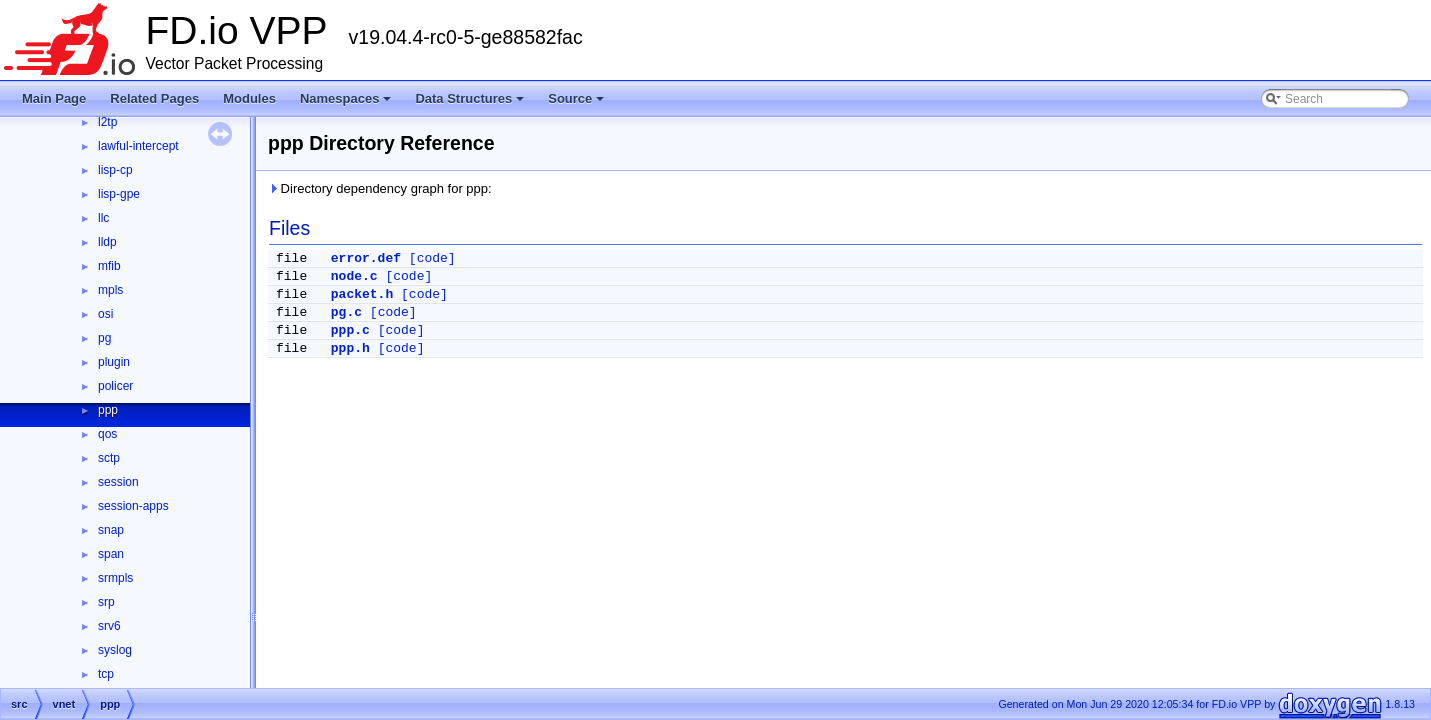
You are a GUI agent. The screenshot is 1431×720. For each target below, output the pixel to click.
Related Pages (154, 98)
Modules (249, 98)
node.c (354, 276)
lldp (107, 242)
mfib (109, 266)
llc (103, 218)
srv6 (109, 626)
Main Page (54, 98)
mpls (110, 290)
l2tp (107, 122)
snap (111, 530)
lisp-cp (115, 170)
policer (115, 386)
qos (107, 434)
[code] (432, 258)
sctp (109, 458)
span (111, 554)
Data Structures (471, 104)
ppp (108, 410)
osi (105, 314)
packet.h (362, 294)
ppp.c (350, 330)
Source (577, 104)
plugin (114, 362)
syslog (115, 650)
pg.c (346, 312)
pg (104, 338)
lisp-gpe (119, 194)
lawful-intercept (138, 146)
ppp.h (350, 348)
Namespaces (347, 104)
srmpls (115, 578)
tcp (106, 674)
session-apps (133, 506)
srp (106, 602)
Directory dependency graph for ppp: (380, 188)
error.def (366, 258)
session (118, 482)
